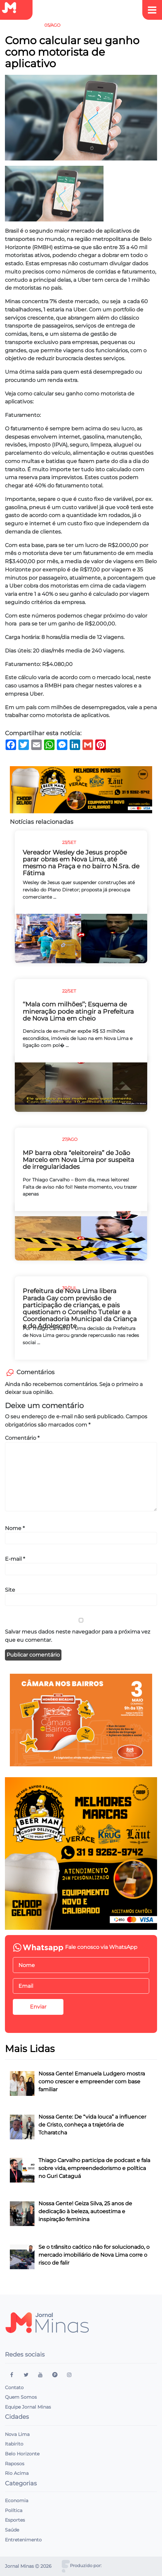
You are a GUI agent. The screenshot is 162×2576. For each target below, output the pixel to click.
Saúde (12, 2530)
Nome (15, 1528)
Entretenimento (23, 2540)
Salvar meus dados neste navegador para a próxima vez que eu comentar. (77, 1635)
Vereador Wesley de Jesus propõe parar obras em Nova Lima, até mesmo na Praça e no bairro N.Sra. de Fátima (81, 863)
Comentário (22, 1437)
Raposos (14, 2464)
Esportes (15, 2520)
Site (10, 1589)
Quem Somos (21, 2397)
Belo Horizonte (22, 2454)
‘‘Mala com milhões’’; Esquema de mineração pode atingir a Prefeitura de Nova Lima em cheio (78, 1011)
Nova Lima (17, 2434)
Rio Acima (17, 2473)
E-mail (15, 1558)
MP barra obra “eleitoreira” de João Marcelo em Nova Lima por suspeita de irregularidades (78, 1159)
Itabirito (14, 2444)
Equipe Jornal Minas (28, 2407)
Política (13, 2510)
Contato (14, 2387)
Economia (16, 2501)
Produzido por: (86, 2565)
